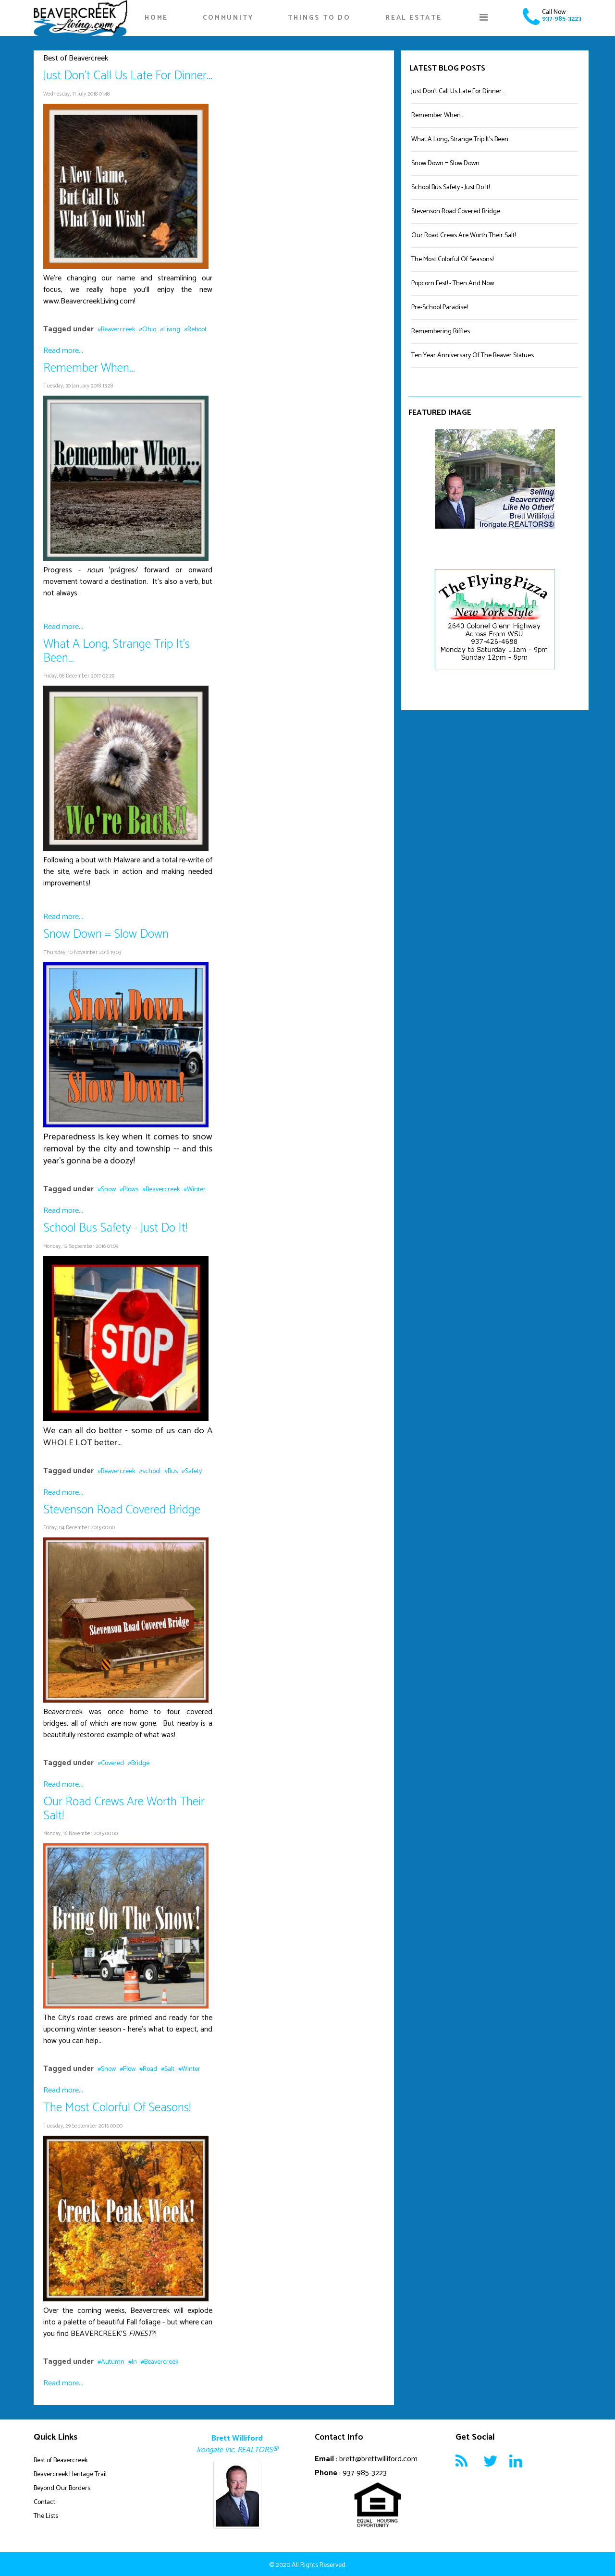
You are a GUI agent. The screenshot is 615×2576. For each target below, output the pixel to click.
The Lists (46, 2516)
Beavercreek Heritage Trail (70, 2474)
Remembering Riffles (440, 331)
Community (228, 18)
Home (156, 18)
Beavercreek (118, 329)
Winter (196, 1189)
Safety (193, 1471)
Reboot (197, 329)
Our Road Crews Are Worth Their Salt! (124, 1808)
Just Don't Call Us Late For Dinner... (127, 75)
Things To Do (319, 18)
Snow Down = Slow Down (106, 934)
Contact (44, 2502)
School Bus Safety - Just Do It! (115, 1228)
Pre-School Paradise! (439, 307)
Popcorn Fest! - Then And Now (452, 283)
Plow (129, 2069)
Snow (108, 1189)
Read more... (63, 350)
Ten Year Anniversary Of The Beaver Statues (472, 355)
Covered (112, 1763)
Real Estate (413, 18)
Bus (173, 1471)
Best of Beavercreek (60, 2460)
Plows (130, 1189)
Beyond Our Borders (62, 2488)
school (151, 1471)
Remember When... (89, 368)
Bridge (140, 1763)
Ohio (149, 329)
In (134, 2362)
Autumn (112, 2362)
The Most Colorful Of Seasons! (117, 2107)
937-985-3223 (561, 18)
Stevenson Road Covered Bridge (121, 1510)
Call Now (554, 12)
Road (150, 2069)
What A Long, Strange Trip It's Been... (116, 651)
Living (171, 329)
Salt (169, 2069)
